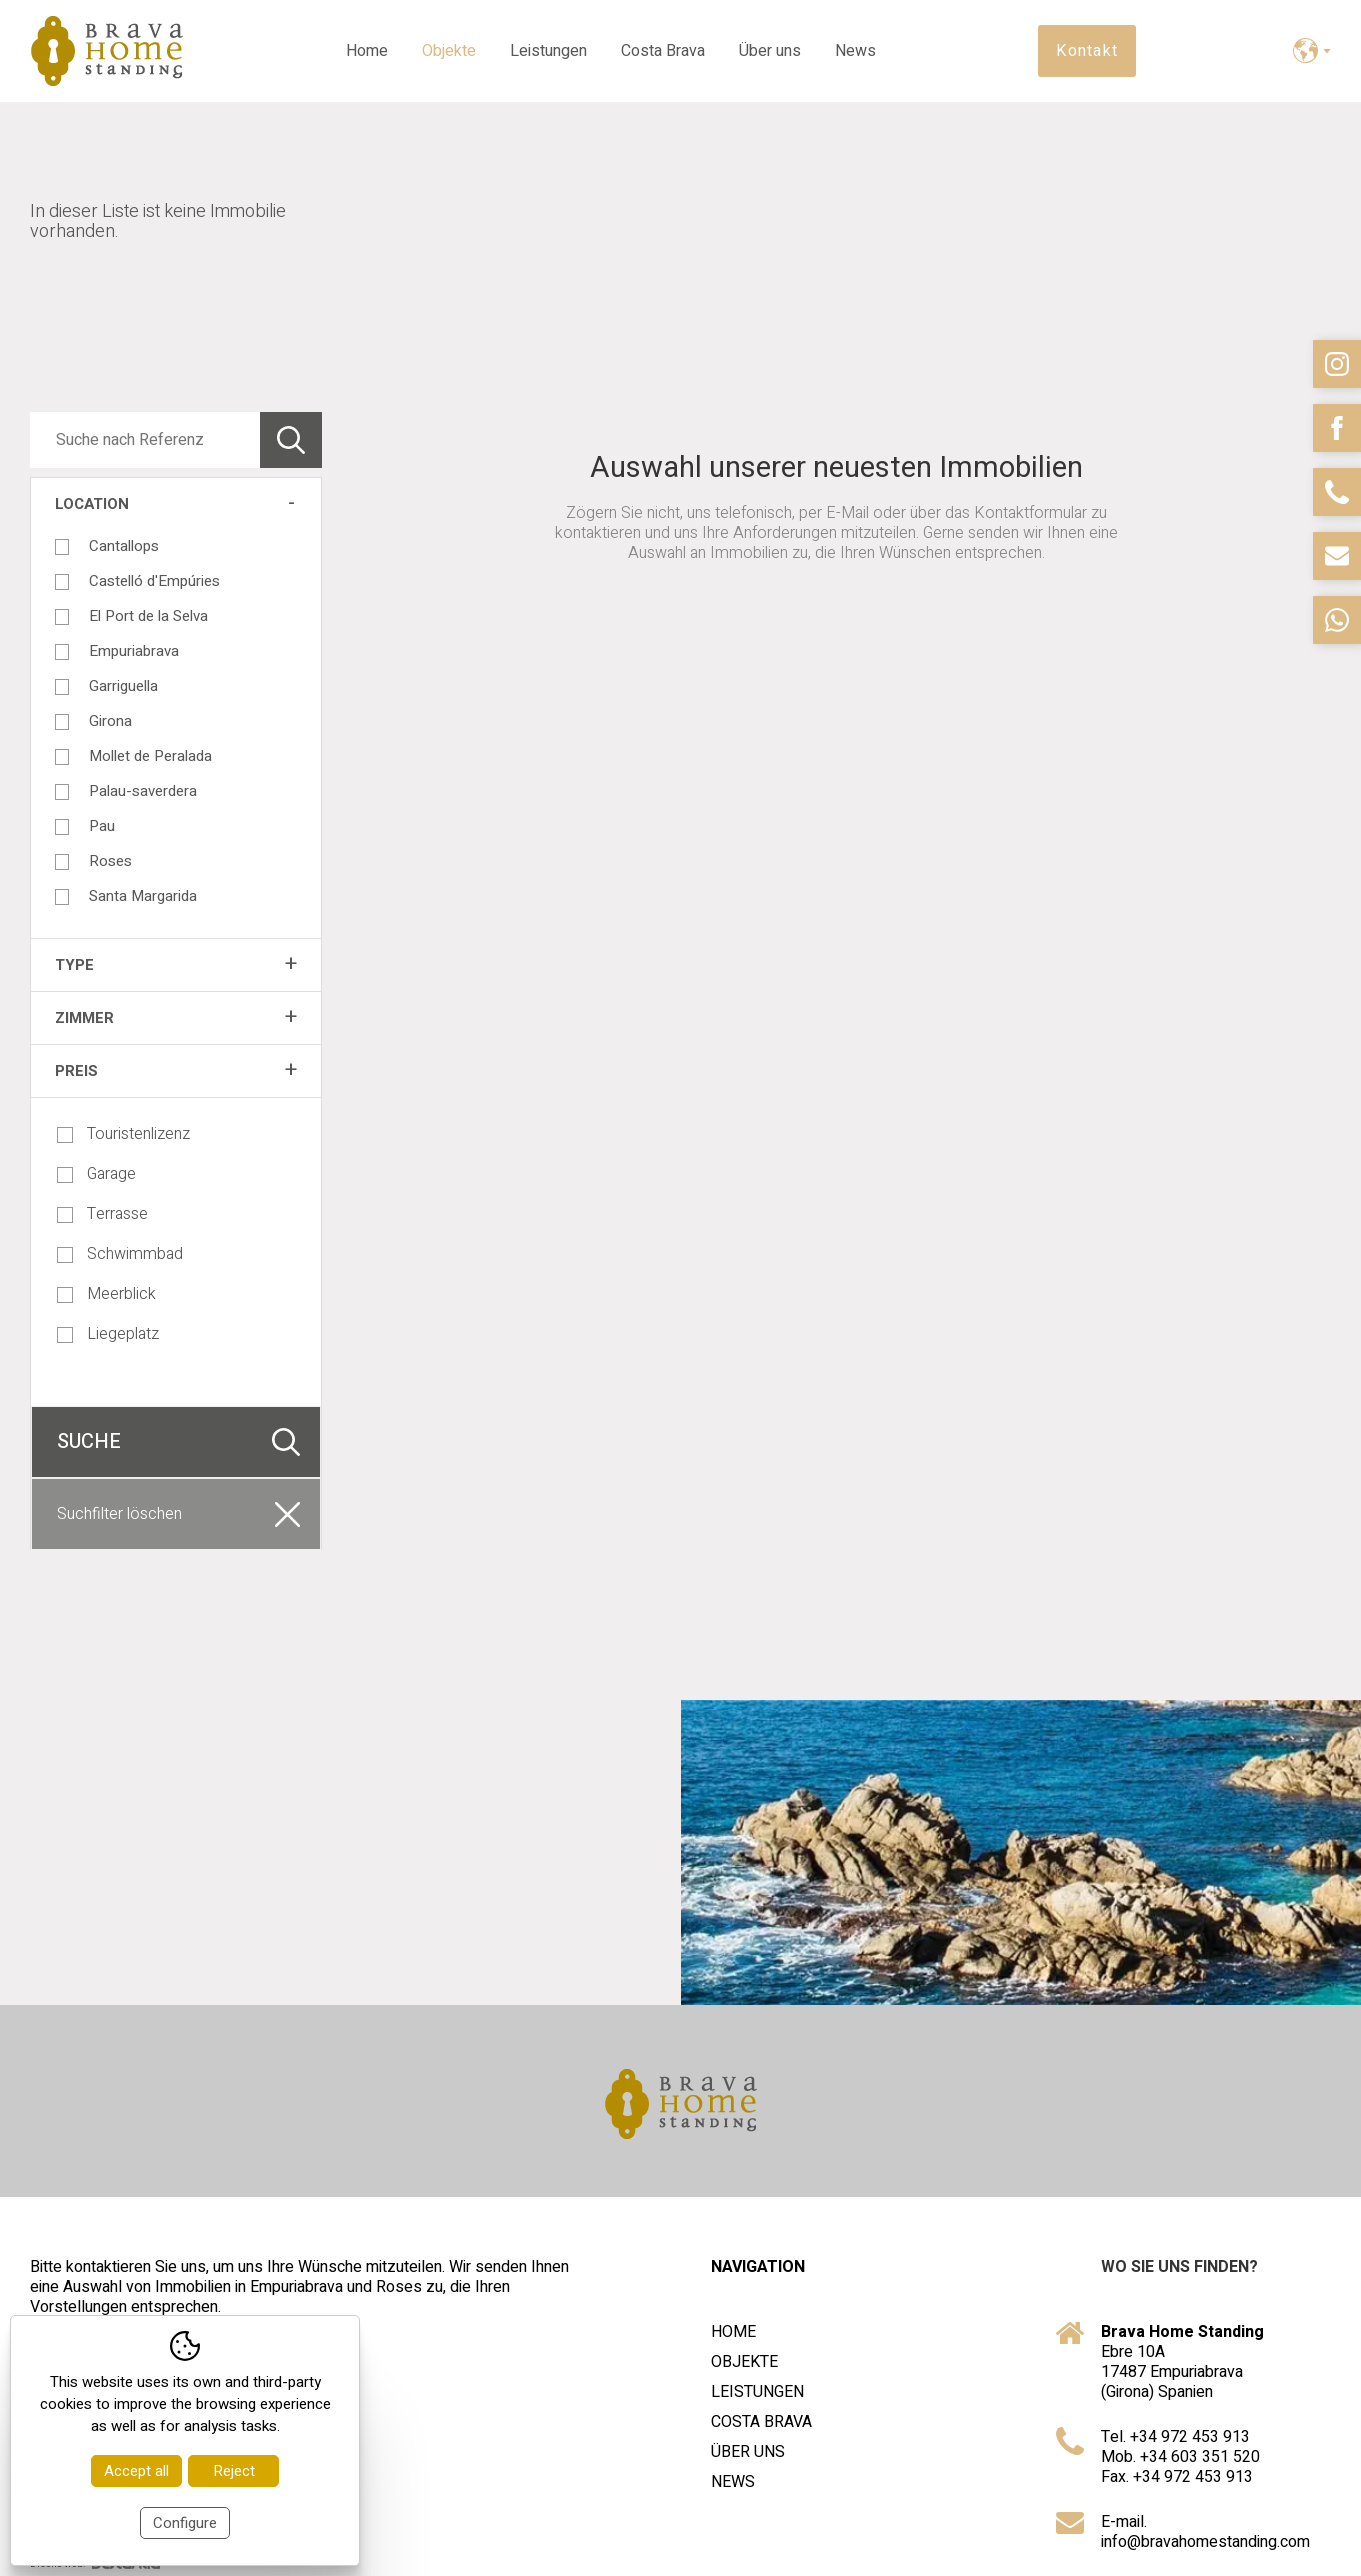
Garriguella (123, 686)
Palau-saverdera (143, 791)
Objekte (449, 51)
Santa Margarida (143, 896)
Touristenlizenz (123, 1134)
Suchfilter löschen (119, 1514)
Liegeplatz (108, 1334)
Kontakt (1087, 51)
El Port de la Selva (148, 616)
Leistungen (548, 51)
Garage (96, 1174)
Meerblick (106, 1294)
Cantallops (124, 546)
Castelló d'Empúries (154, 581)
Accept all (136, 2471)
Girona (110, 721)
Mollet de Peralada (150, 756)
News (855, 51)
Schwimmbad (120, 1254)
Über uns (770, 51)
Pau (102, 826)
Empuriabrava (134, 651)
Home (367, 51)
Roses (110, 861)
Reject (234, 2471)
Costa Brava (663, 51)
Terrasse (102, 1214)
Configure (185, 2523)
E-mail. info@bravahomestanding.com (1205, 2532)
